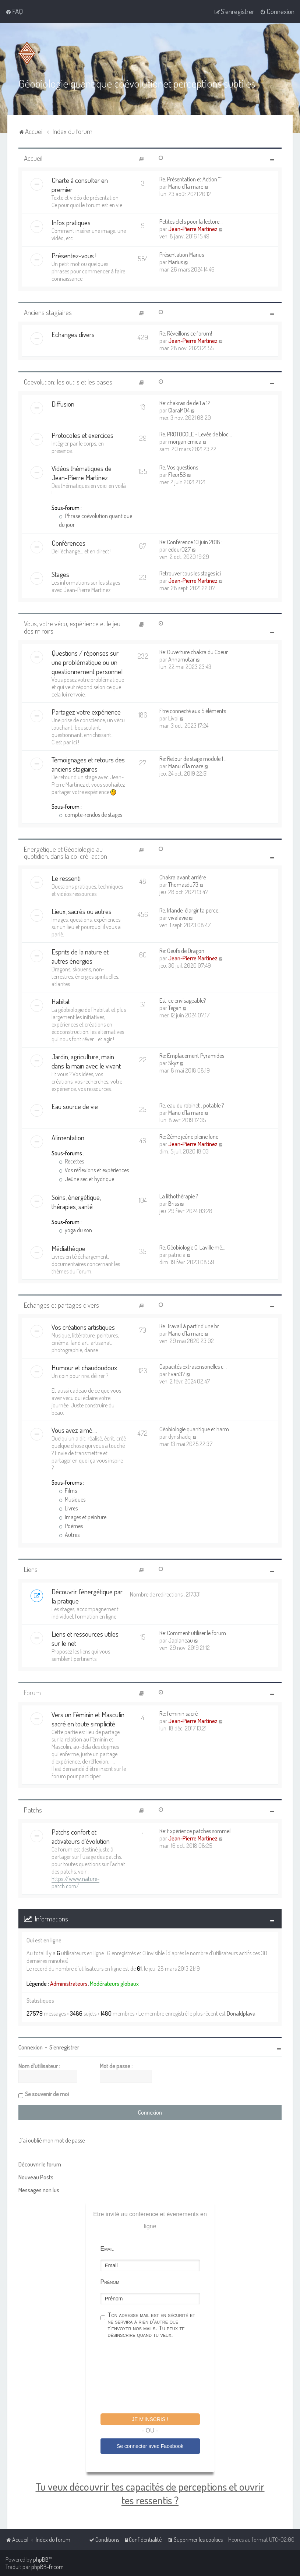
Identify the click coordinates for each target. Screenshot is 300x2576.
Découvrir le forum (39, 2164)
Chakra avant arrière (182, 877)
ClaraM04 (179, 410)
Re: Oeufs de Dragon (181, 950)
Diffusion (63, 403)
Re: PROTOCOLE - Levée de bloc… (195, 434)
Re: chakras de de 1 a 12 (185, 403)
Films (68, 1490)
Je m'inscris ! (150, 2419)
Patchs (33, 1809)
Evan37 (176, 1374)
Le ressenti (66, 878)
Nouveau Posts (35, 2177)
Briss (173, 1203)
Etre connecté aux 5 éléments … (194, 711)
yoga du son (75, 1230)
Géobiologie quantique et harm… (195, 1429)
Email (107, 2249)
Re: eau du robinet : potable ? (191, 1105)
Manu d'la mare (185, 186)
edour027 (179, 549)
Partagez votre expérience (86, 711)
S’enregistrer (64, 2047)
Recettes (71, 1161)
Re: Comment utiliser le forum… (194, 1633)
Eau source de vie (75, 1106)
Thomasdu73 (183, 884)
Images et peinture (82, 1517)
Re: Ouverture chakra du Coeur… (195, 652)
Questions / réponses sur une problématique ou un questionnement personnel (87, 662)
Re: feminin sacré (178, 1713)
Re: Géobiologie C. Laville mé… (192, 1247)
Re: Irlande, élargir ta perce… (190, 910)
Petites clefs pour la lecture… (191, 221)
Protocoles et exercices (82, 435)
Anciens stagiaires (48, 312)
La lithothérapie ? (178, 1196)
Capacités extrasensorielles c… (193, 1366)
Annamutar (181, 659)
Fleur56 (177, 474)
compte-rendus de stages (90, 814)
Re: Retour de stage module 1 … (193, 758)
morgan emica (184, 441)
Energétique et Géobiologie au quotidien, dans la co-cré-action (65, 852)
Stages (60, 574)
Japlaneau (180, 1640)
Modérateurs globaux (114, 1983)
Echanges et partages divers (61, 1305)
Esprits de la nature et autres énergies (80, 956)
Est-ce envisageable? (182, 1000)
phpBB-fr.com (47, 2566)
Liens (31, 1569)
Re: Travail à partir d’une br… (190, 1326)
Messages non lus (38, 2190)
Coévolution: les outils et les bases (68, 381)
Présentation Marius (181, 254)
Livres (68, 1508)
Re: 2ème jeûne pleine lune (188, 1136)
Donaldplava (241, 2013)
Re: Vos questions (178, 467)
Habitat (61, 1001)
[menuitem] (14, 11)
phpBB (41, 2559)
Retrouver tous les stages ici (190, 573)
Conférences (68, 543)
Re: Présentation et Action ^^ (190, 179)
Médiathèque (68, 1248)
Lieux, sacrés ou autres (82, 911)
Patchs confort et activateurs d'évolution (81, 1836)
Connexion (30, 2047)
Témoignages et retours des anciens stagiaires (88, 764)
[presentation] (156, 2377)
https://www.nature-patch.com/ (75, 1882)
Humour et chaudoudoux (84, 1367)
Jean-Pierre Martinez (193, 229)
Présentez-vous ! (74, 255)
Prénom (110, 2282)
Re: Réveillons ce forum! (185, 333)
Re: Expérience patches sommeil (195, 1831)
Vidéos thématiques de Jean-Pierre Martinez (82, 473)
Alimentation (68, 1137)
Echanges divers (73, 334)
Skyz (173, 1063)
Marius (175, 262)
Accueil (33, 158)
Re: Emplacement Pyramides (191, 1055)
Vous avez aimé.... (74, 1430)
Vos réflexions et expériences (94, 1170)
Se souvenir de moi (47, 2094)
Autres (69, 1534)
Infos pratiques (71, 222)
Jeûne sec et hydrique (86, 1179)
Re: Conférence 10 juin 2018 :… (192, 542)
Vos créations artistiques (83, 1327)
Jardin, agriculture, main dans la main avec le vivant (86, 1061)
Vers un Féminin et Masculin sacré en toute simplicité (88, 1719)
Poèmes (71, 1526)
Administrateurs (69, 1983)
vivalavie (178, 917)
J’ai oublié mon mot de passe (51, 2140)
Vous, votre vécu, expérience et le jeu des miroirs (72, 627)
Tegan (174, 1007)
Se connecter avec (150, 2446)
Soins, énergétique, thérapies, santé (76, 1202)
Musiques (72, 1499)
